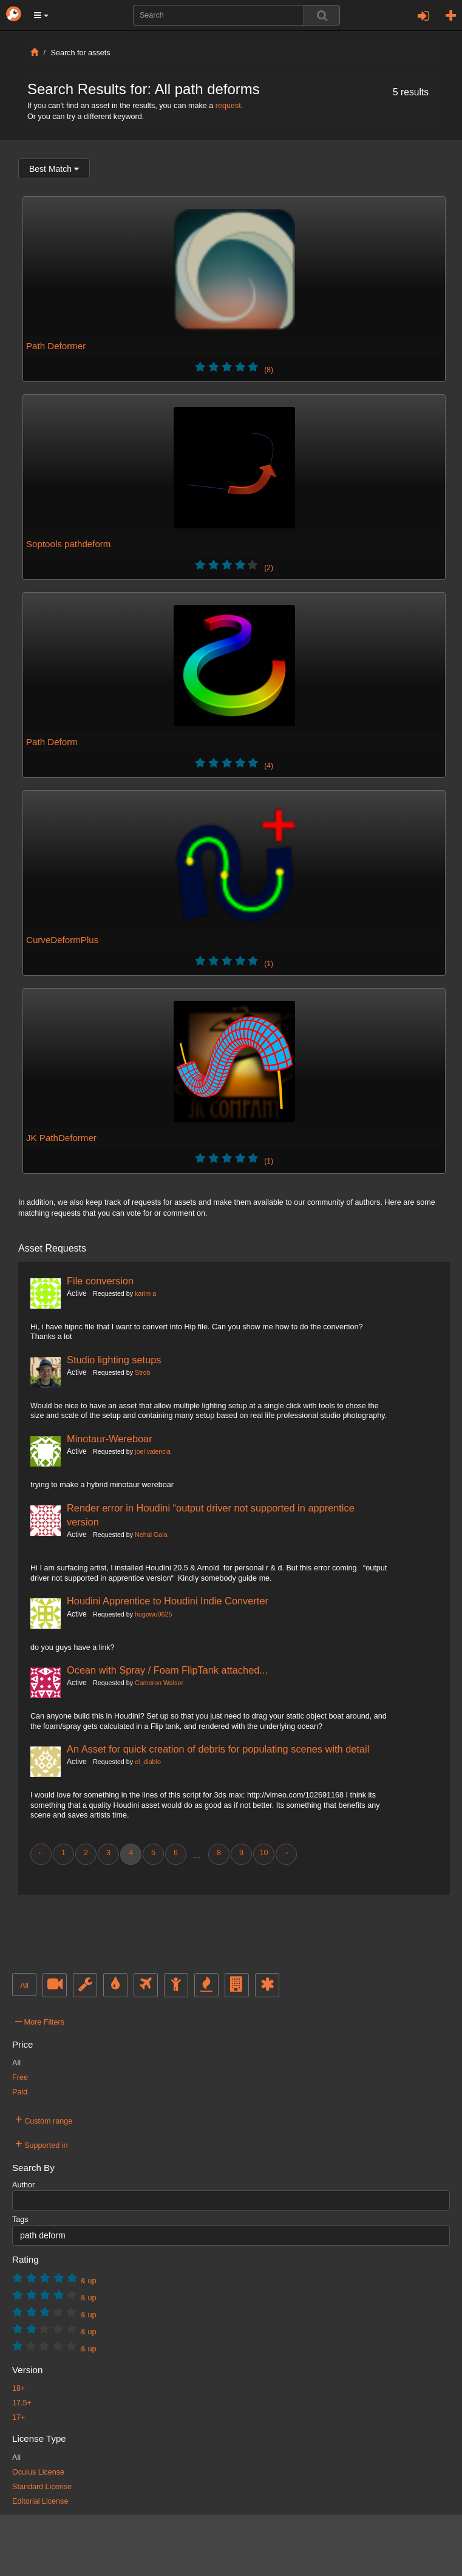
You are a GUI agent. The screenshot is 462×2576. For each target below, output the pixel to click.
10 (263, 1853)
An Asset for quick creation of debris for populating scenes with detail (218, 1748)
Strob (143, 1372)
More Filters (39, 2020)
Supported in (41, 2143)
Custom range (43, 2119)
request (228, 105)
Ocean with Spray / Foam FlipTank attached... (167, 1670)
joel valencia (153, 1451)
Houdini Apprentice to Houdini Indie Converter (167, 1600)
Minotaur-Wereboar (109, 1438)
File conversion (100, 1280)
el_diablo (148, 1761)
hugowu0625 (153, 1614)
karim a (145, 1293)
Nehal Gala (151, 1534)
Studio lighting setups (114, 1359)
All (24, 1985)
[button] (41, 15)
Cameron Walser (159, 1682)
